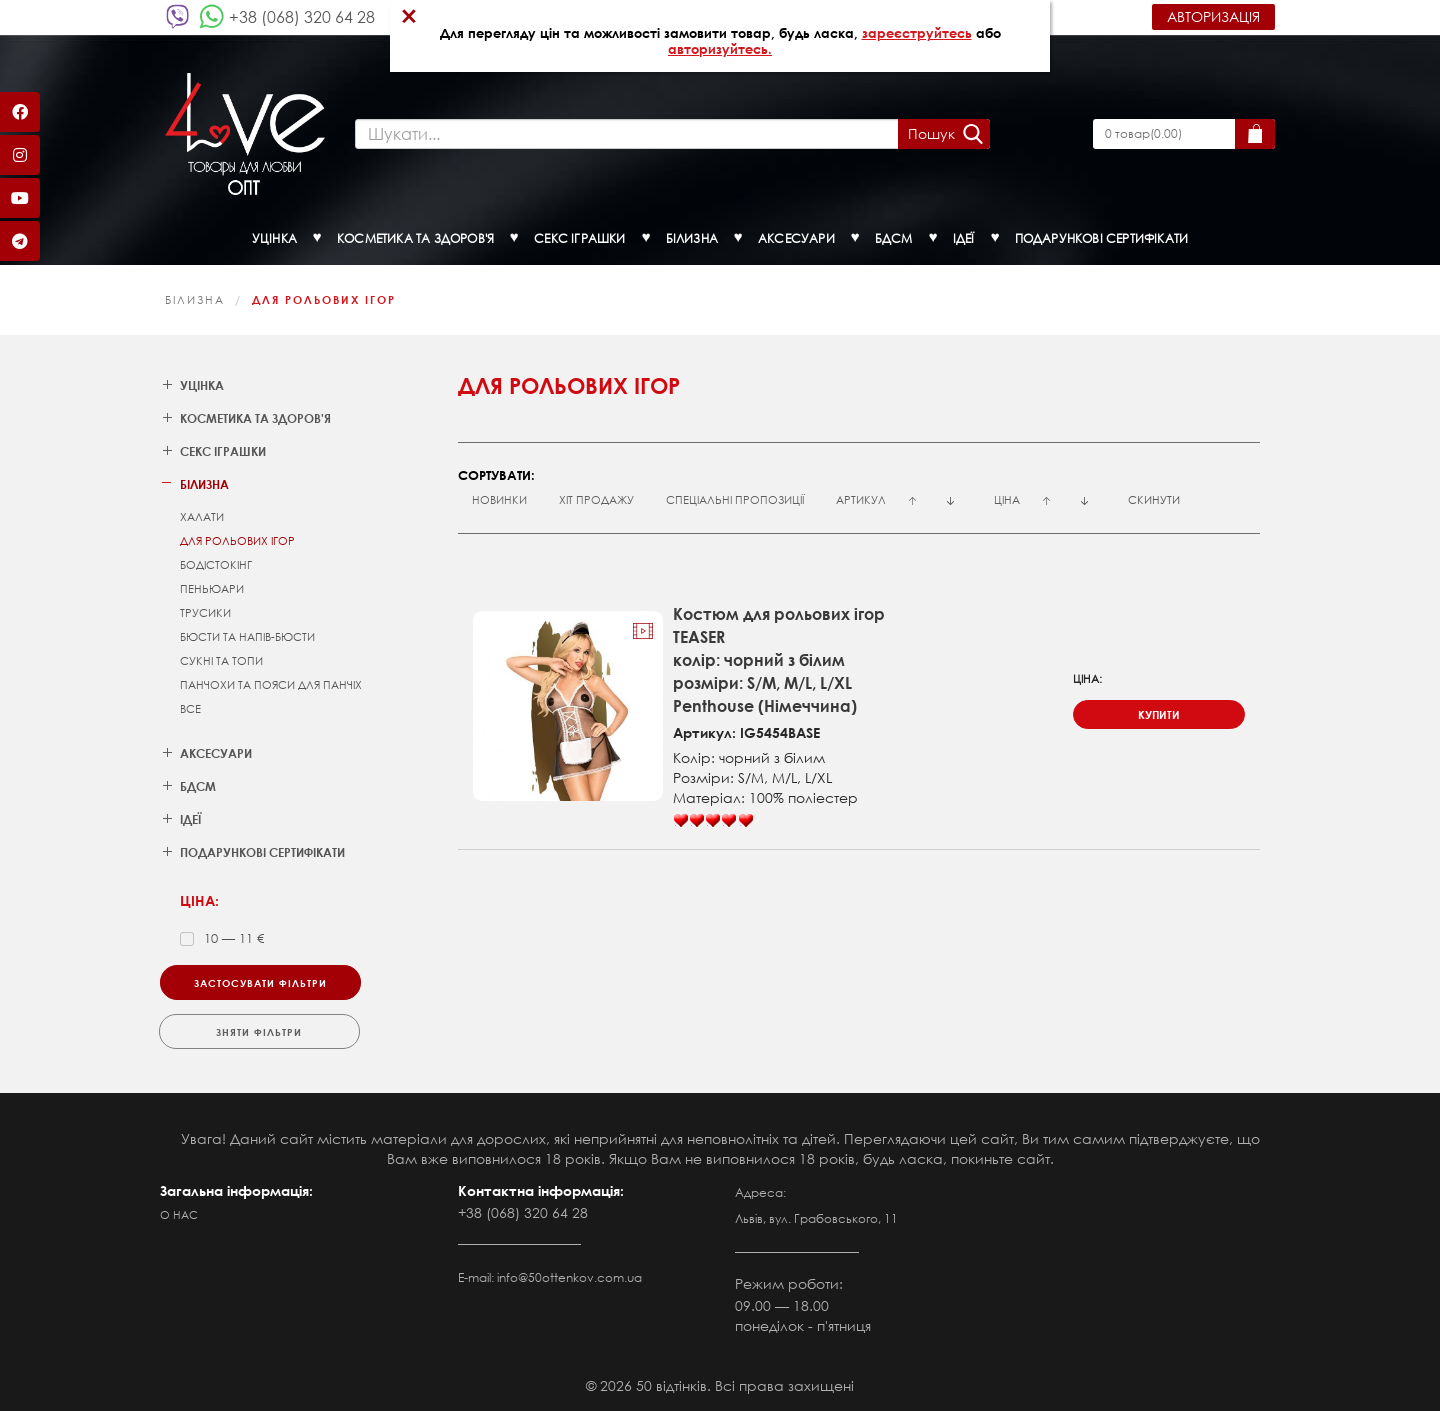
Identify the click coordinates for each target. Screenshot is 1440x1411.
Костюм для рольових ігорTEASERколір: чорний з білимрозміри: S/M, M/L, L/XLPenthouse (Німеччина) (779, 659)
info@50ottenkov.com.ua (569, 1277)
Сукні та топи (221, 661)
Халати (202, 517)
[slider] (713, 821)
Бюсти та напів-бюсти (247, 637)
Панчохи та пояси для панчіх (271, 685)
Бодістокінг (216, 565)
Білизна (195, 300)
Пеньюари (212, 589)
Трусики (205, 613)
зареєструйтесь (917, 33)
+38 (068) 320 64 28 (302, 16)
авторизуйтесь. (720, 49)
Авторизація (1213, 16)
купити (1159, 714)
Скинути (1154, 500)
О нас (179, 1215)
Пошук (931, 133)
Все (190, 709)
